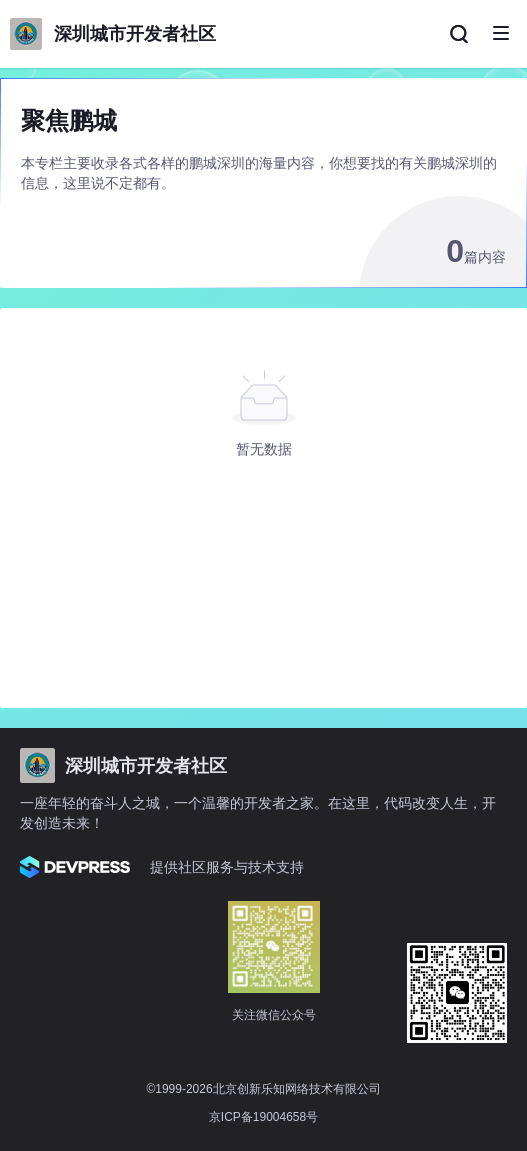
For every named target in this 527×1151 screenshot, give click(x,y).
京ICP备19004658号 (263, 1117)
